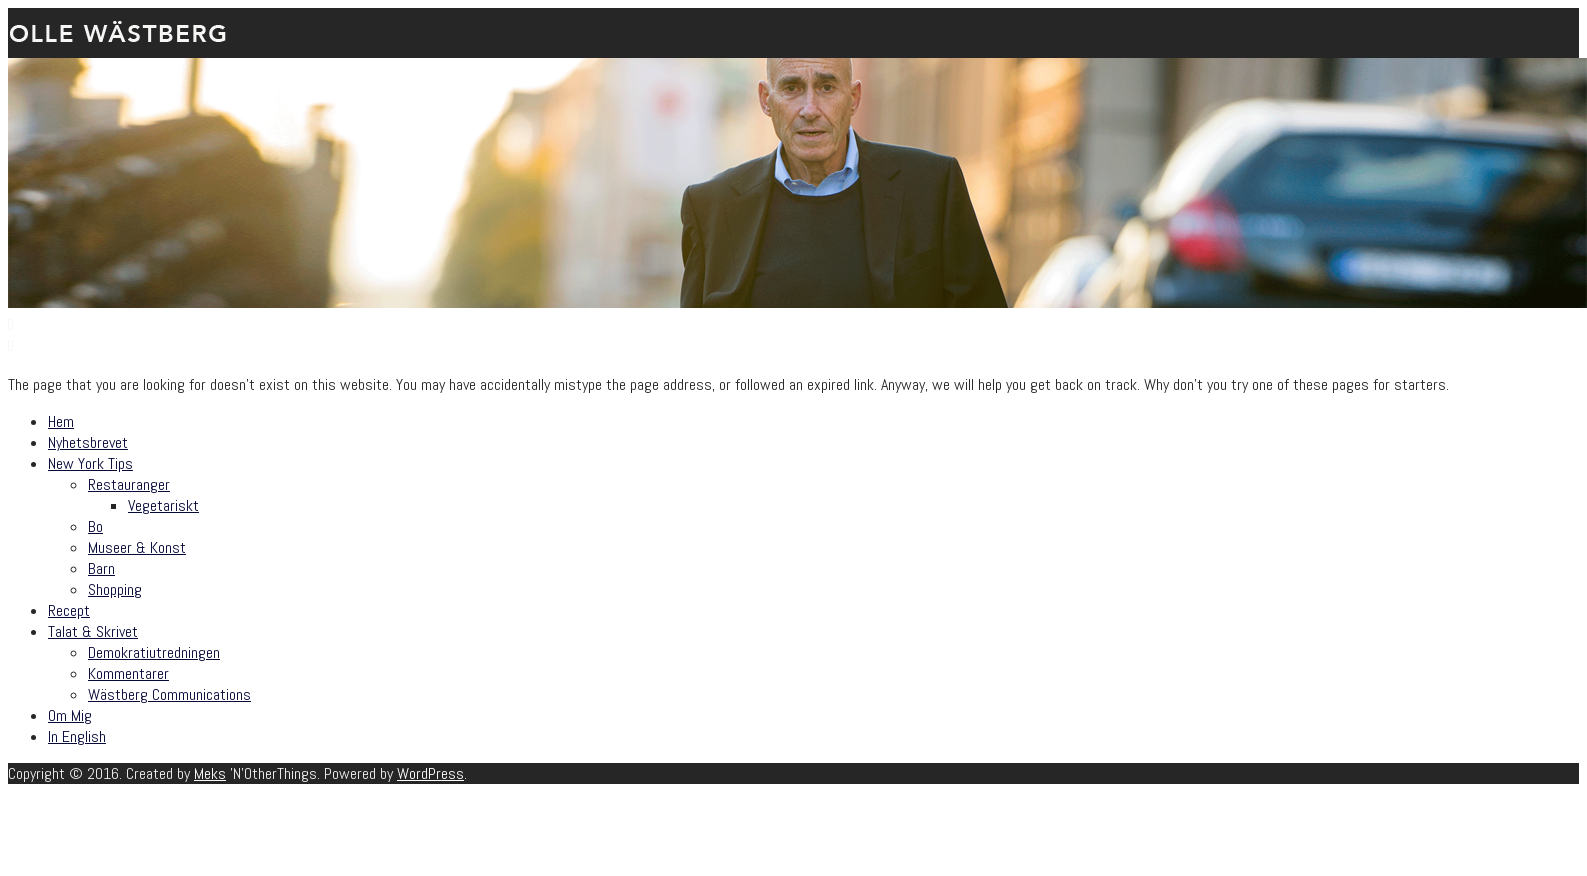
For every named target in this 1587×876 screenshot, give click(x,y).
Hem (61, 421)
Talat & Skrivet (93, 631)
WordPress (430, 773)
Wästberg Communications (169, 694)
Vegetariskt (163, 505)
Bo (95, 526)
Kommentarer (128, 673)
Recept (69, 610)
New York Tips (90, 463)
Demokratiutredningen (154, 652)
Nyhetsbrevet (88, 442)
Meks (210, 773)
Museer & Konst (137, 547)
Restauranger (129, 484)
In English (77, 736)
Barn (101, 568)
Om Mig (70, 715)
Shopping (115, 589)
